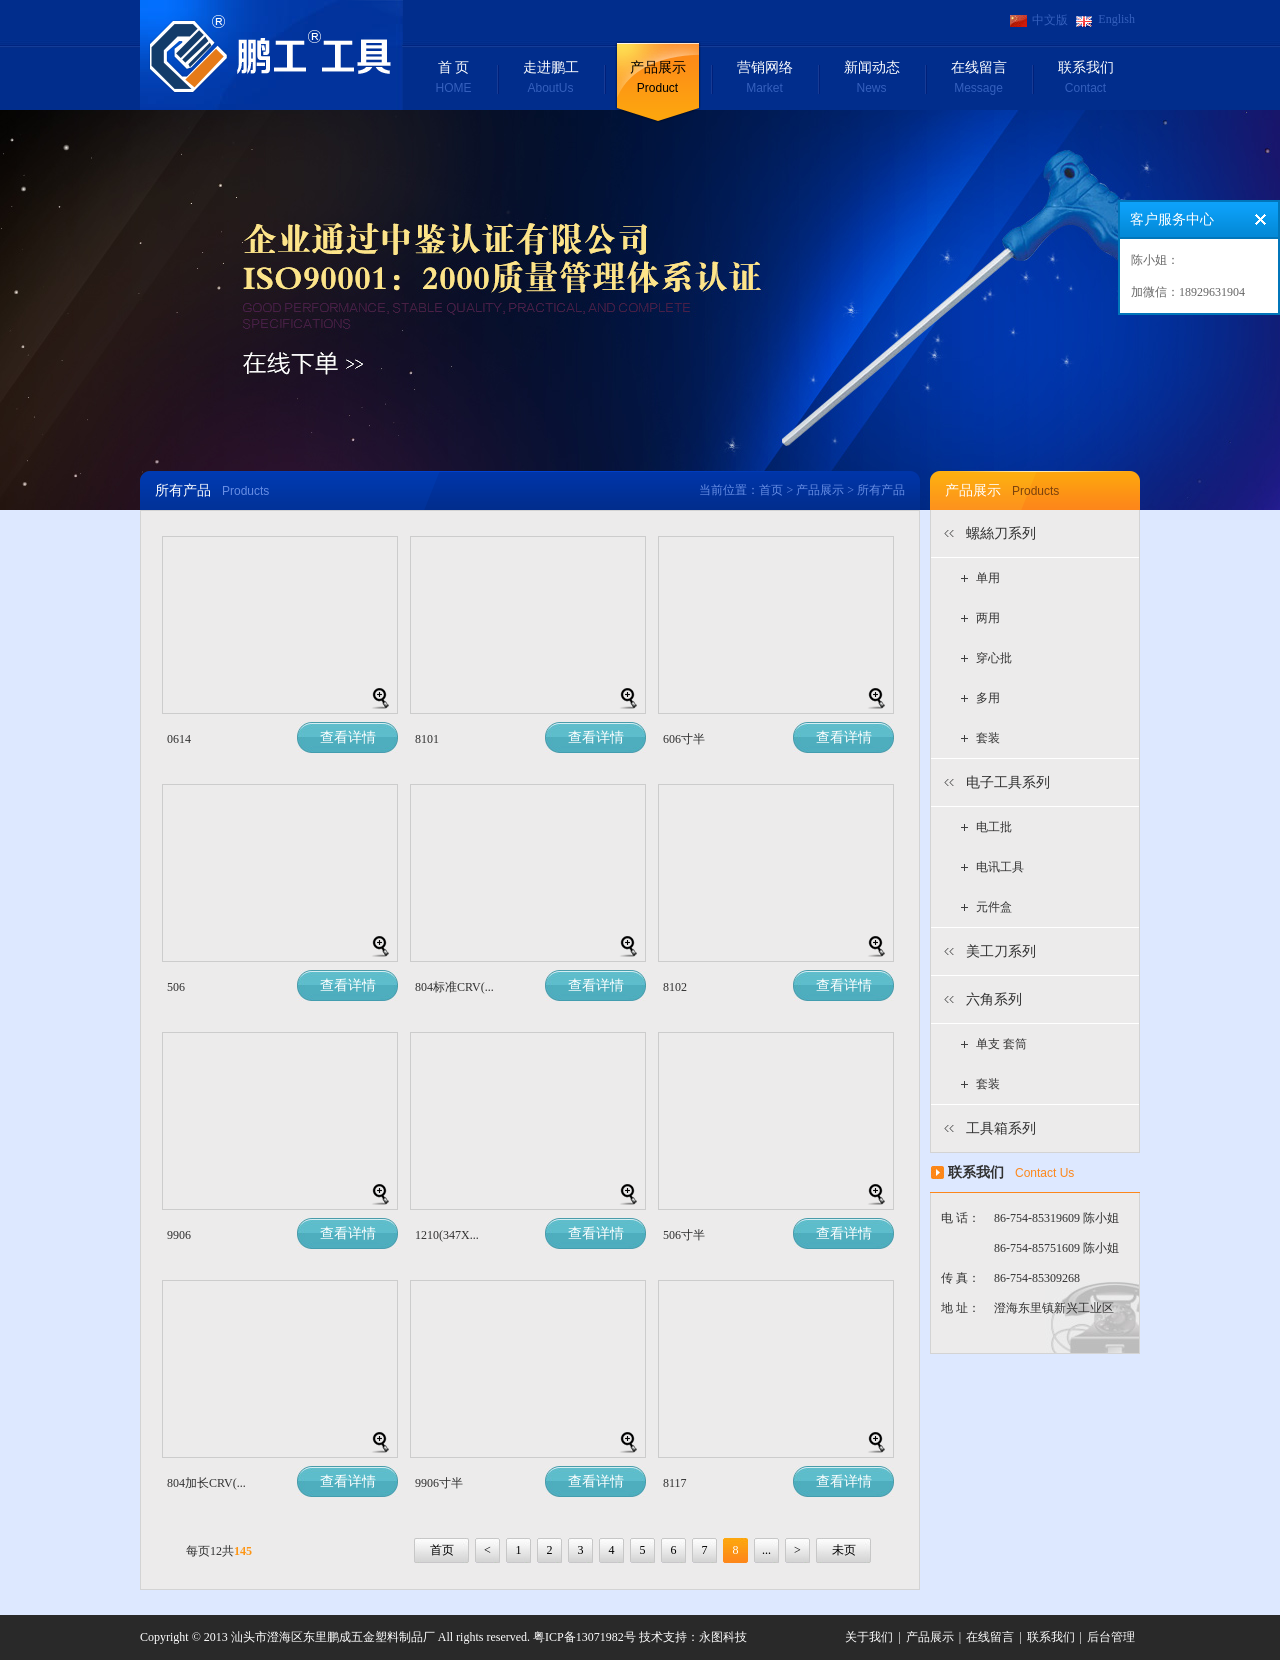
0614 (179, 739)
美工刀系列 (1001, 951)
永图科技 (723, 1637)
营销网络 (764, 79)
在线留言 (978, 79)
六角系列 (994, 999)
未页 (844, 1550)
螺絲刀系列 (1001, 533)
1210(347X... (447, 1235)
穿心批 (994, 658)
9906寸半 (439, 1483)
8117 (675, 1483)
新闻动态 (871, 79)
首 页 (453, 79)
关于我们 (869, 1637)
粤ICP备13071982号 (584, 1637)
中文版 (1050, 20)
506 (176, 987)
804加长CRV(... (206, 1483)
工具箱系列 (1001, 1128)
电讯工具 (1000, 867)
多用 (988, 698)
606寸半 (684, 739)
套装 (988, 738)
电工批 (994, 827)
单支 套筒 (1001, 1044)
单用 (988, 578)
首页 (771, 490)
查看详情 (348, 737)
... (766, 1550)
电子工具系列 (1008, 782)
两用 (988, 618)
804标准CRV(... (454, 987)
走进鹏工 (550, 79)
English (1116, 19)
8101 (427, 739)
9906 (179, 1235)
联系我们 (1085, 79)
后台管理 (1111, 1637)
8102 (675, 987)
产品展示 (657, 79)
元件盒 (994, 907)
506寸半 (684, 1235)
